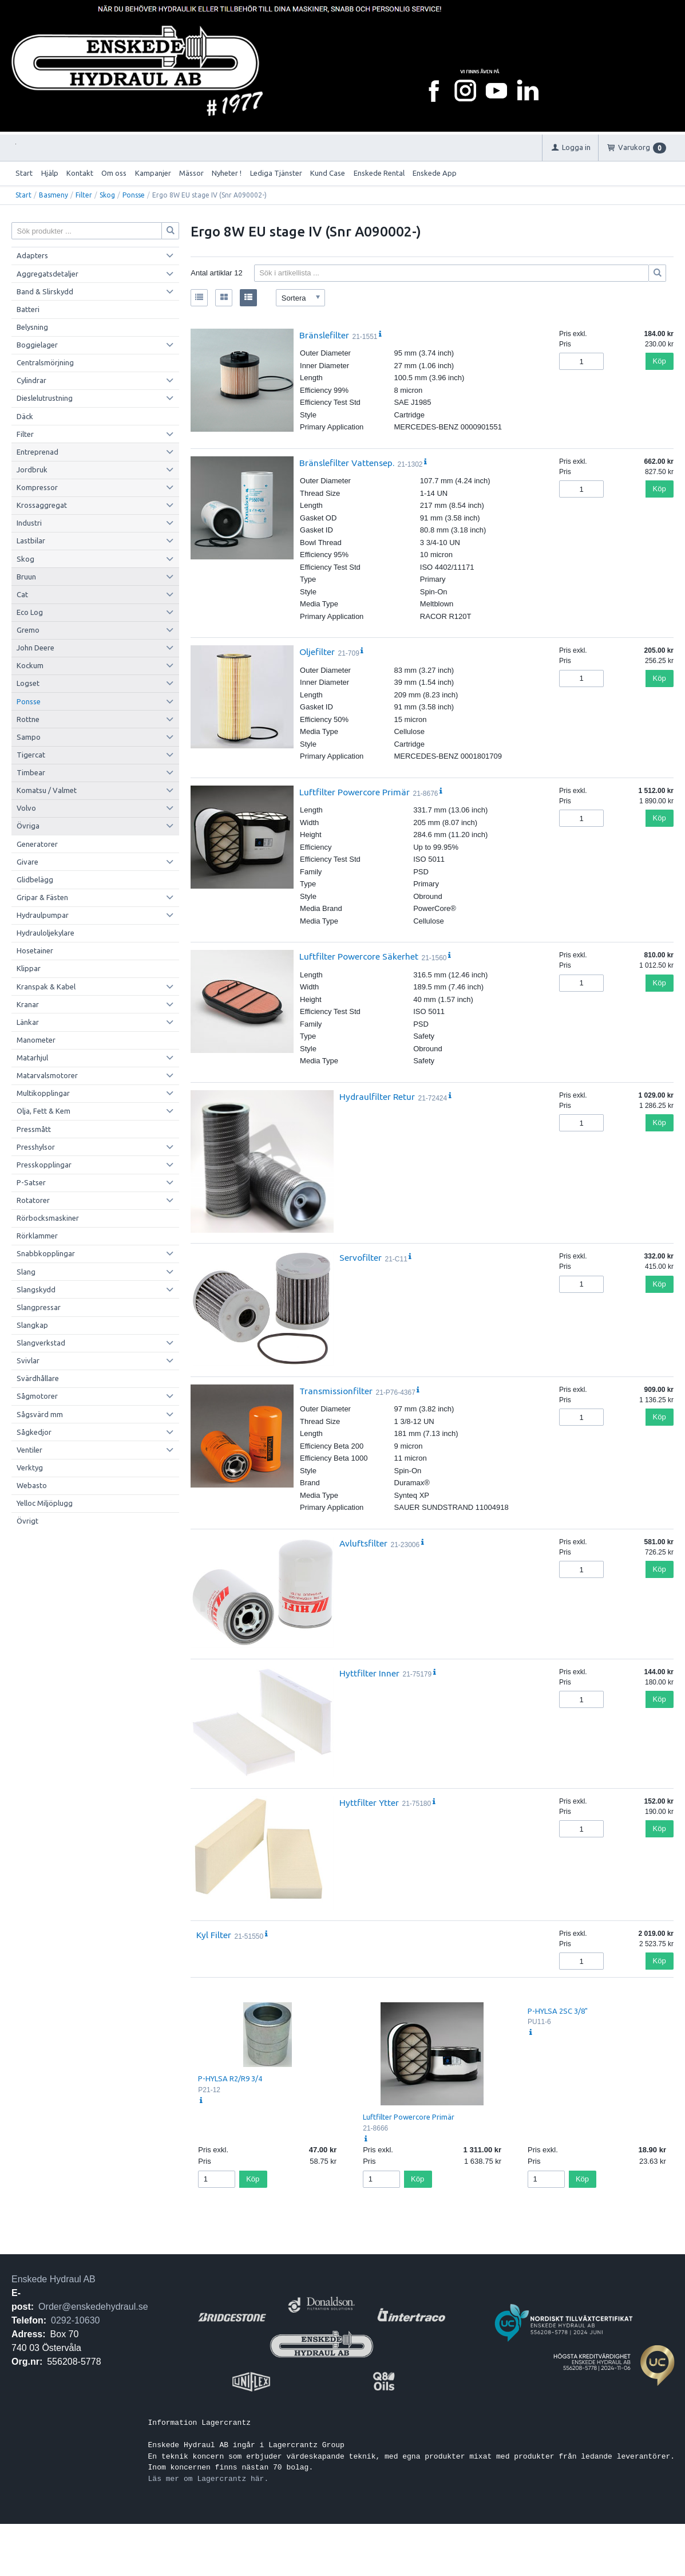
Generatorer (37, 844)
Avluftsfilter (363, 1543)
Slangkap (32, 1325)
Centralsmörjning (45, 362)
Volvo (26, 808)
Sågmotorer (37, 1396)
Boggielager (37, 345)
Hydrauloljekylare (45, 933)
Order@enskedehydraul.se (93, 2306)
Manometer (36, 1040)
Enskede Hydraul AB (53, 2279)
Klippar (29, 968)
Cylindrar (31, 380)
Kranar (28, 1004)
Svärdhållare (38, 1378)
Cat (22, 594)
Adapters (32, 255)
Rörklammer (37, 1236)
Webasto (32, 1485)
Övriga (28, 826)
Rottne (28, 719)
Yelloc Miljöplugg (45, 1503)
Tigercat (31, 755)
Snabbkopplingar (46, 1253)
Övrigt (27, 1521)
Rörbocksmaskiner (48, 1218)
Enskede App (435, 173)
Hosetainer (35, 950)
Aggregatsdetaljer (47, 274)
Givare (27, 862)
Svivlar (28, 1360)
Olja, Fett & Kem (43, 1111)
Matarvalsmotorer (47, 1075)
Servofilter (360, 1257)
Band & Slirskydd (45, 291)
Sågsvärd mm (40, 1414)
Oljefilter (317, 651)
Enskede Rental (379, 173)
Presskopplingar (44, 1165)
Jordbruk (32, 470)
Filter (84, 195)
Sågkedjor (34, 1432)
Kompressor (37, 487)
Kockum (30, 665)
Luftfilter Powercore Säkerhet (358, 956)
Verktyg (30, 1467)
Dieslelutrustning (45, 398)
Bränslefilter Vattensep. (346, 462)
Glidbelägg (35, 879)
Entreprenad (37, 452)
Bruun (26, 577)
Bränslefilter (324, 335)
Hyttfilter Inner (369, 1673)
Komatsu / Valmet (47, 790)
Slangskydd (36, 1289)
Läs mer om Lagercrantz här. (208, 2479)
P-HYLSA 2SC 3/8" (558, 2011)
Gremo (28, 630)
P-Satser (31, 1182)
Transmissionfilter (336, 1391)
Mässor (191, 173)
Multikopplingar (43, 1093)
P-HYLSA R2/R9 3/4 (230, 2078)
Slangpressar (39, 1307)
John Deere (35, 648)
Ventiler (29, 1450)
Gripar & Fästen (42, 897)
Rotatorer (33, 1200)
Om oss (113, 173)
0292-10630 (75, 2320)
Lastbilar (31, 540)
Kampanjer (153, 173)
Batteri (28, 309)
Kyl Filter (213, 1935)
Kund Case (327, 173)
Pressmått (34, 1129)
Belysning (32, 327)
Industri (29, 523)
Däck (25, 416)
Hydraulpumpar (43, 915)
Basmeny (53, 195)
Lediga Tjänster (276, 173)
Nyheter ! (226, 173)
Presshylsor (36, 1147)
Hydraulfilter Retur (377, 1096)
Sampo (29, 737)
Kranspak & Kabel (46, 987)
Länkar (28, 1022)
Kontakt (79, 173)
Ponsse (133, 195)
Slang (26, 1272)
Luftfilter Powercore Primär (354, 792)
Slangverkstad (41, 1343)
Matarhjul (32, 1058)
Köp (659, 361)
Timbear (31, 772)
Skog (107, 195)
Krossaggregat (42, 505)
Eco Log (30, 612)
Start (24, 173)
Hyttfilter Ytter (369, 1802)
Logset (28, 683)
